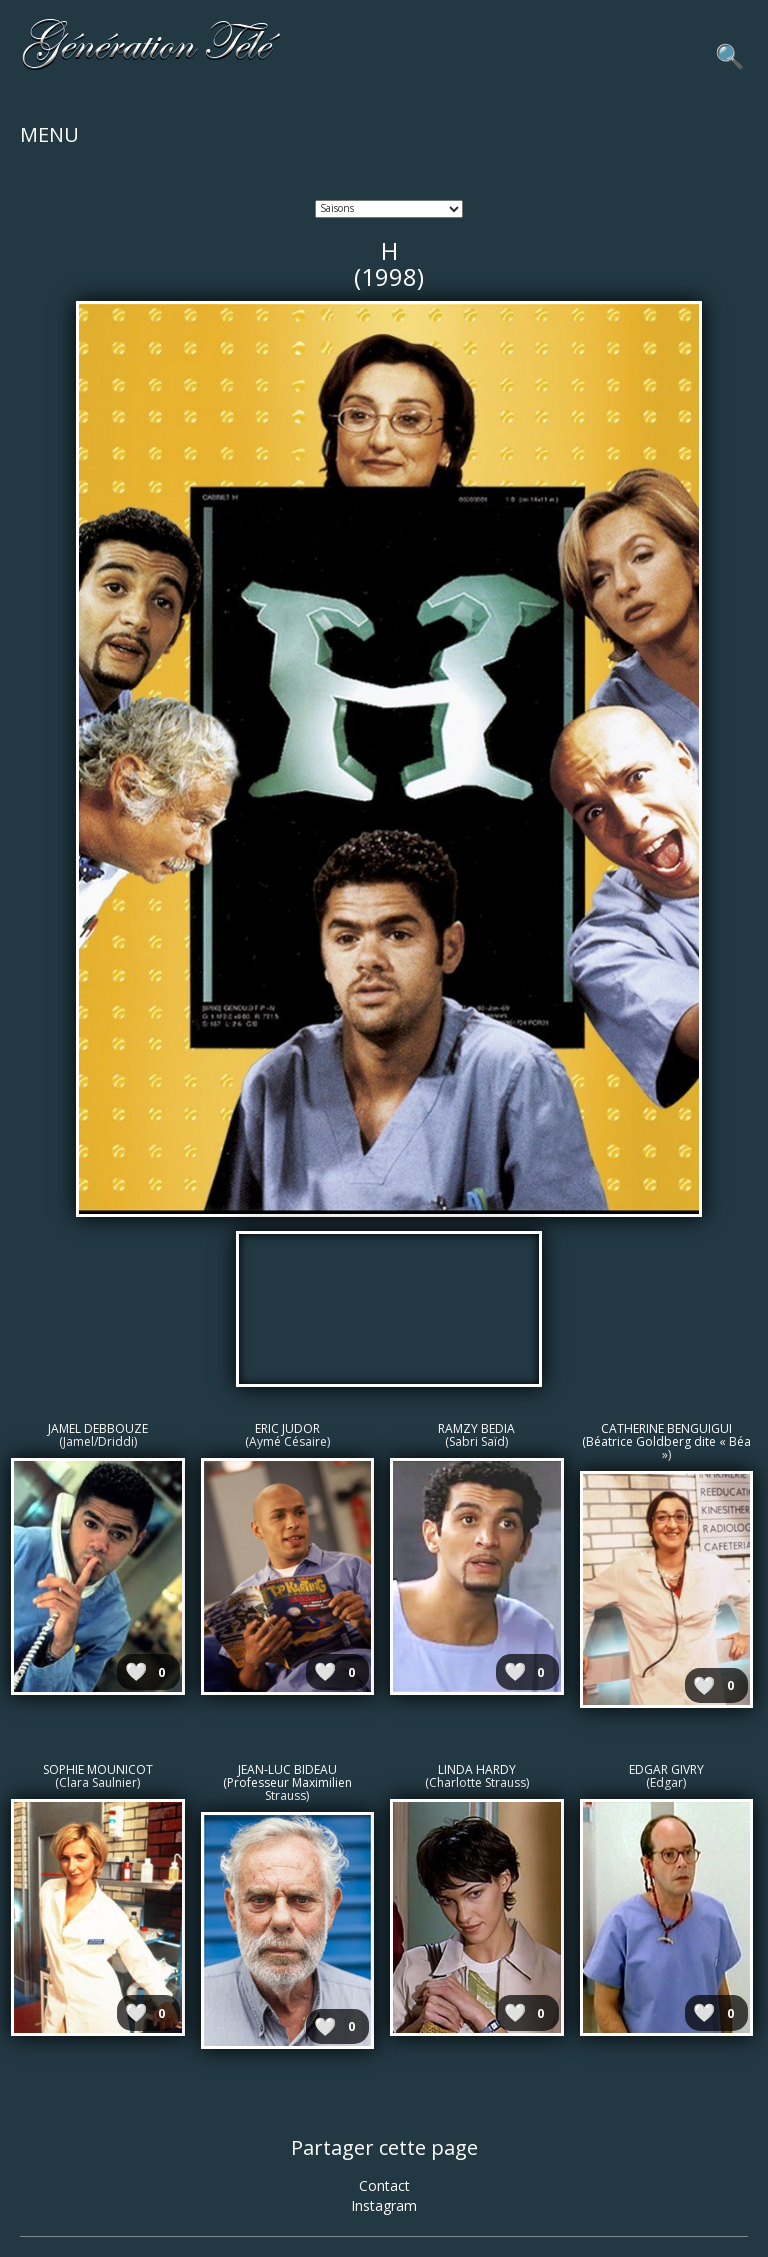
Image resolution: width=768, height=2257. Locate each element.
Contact (384, 2185)
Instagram (384, 2205)
